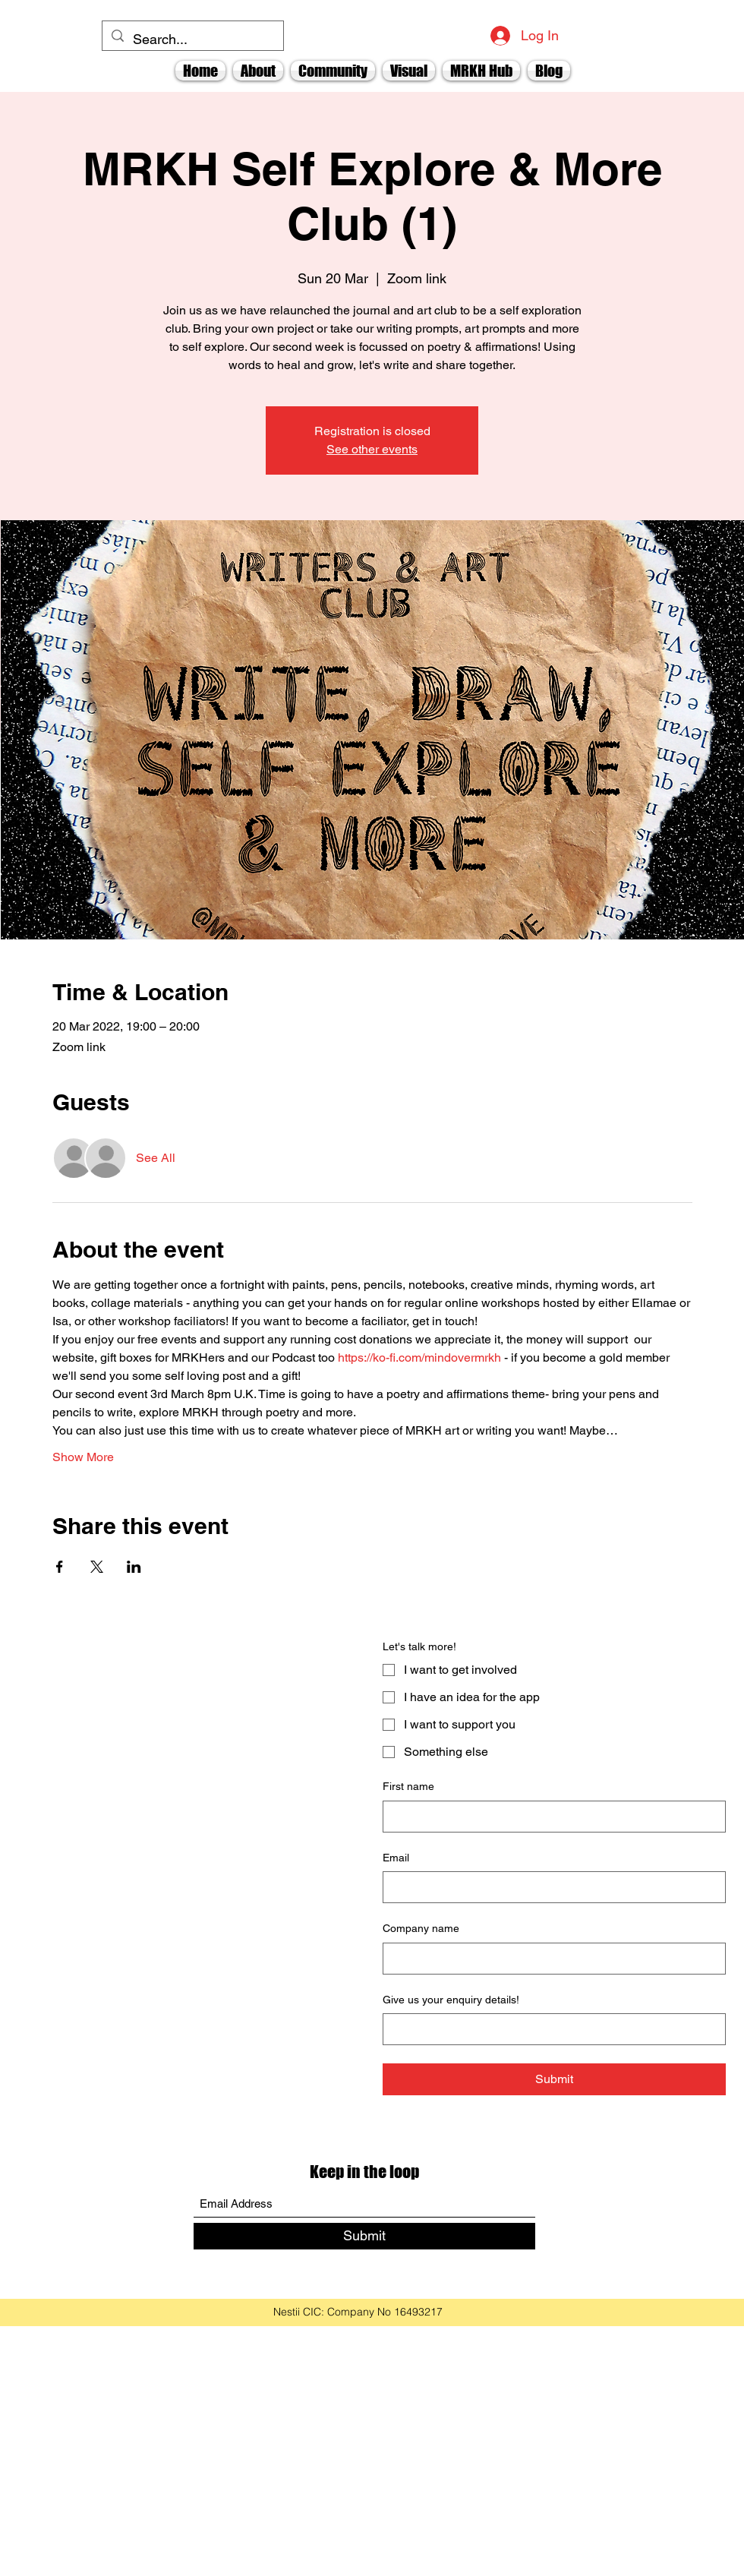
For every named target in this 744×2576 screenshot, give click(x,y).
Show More (83, 1457)
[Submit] (364, 2236)
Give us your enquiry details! (451, 2000)
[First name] (549, 1816)
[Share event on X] (97, 1567)
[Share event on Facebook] (59, 1567)
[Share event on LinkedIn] (134, 1567)
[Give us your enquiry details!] (549, 2029)
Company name (421, 1928)
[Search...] (192, 39)
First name (408, 1786)
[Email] (549, 1887)
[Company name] (549, 1958)
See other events (372, 449)
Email (396, 1858)
